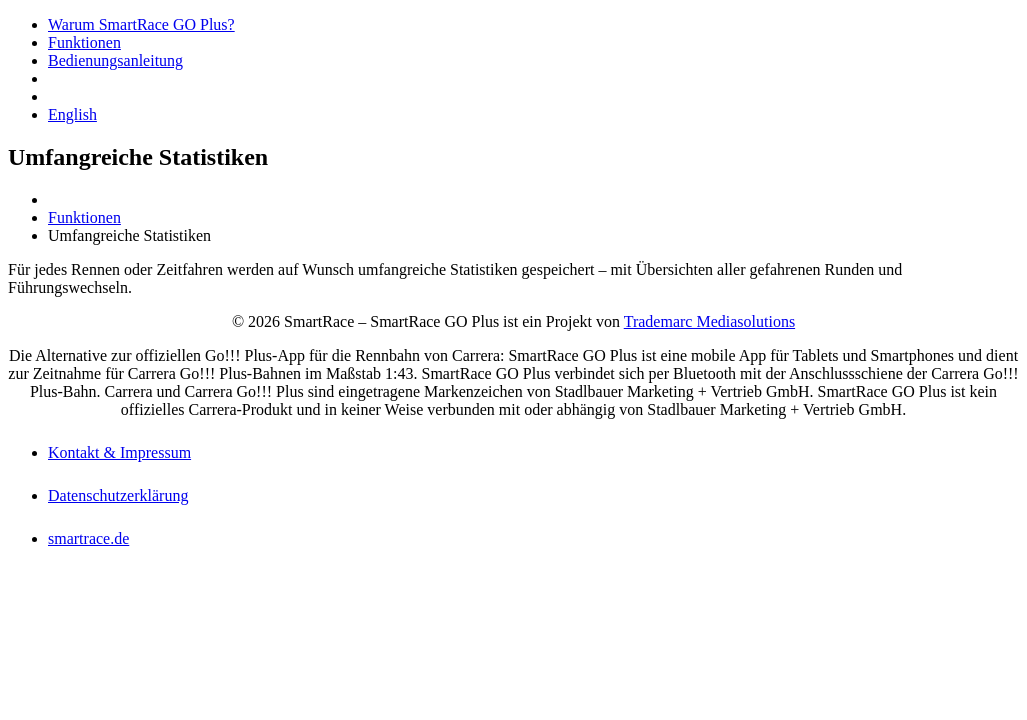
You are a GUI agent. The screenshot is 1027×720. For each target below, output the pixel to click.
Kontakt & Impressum (119, 452)
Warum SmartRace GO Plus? (141, 24)
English (72, 114)
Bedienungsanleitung (115, 60)
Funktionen (84, 42)
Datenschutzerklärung (118, 495)
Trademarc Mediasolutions (709, 321)
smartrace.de (88, 538)
